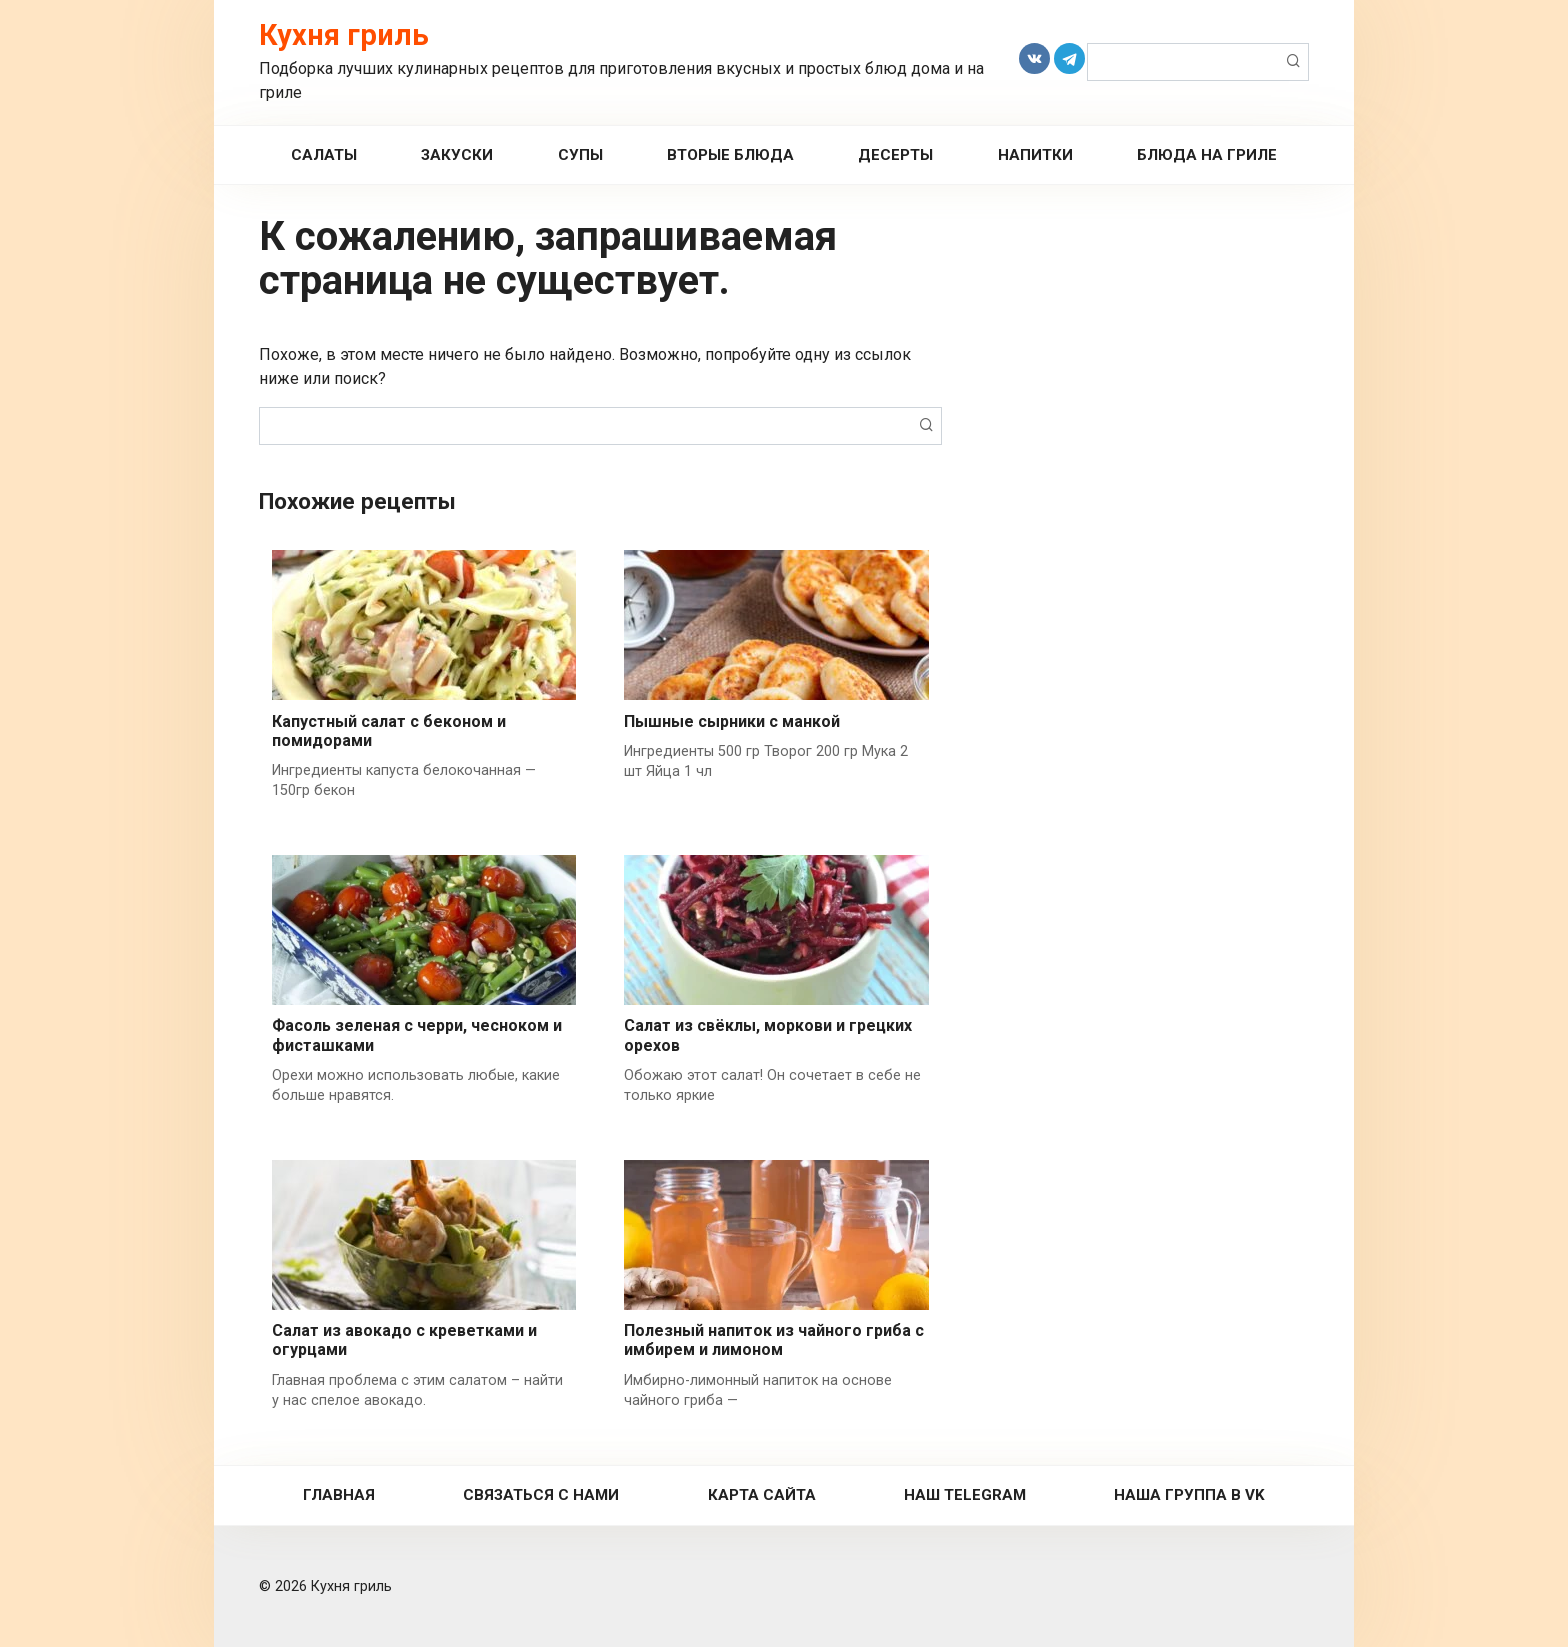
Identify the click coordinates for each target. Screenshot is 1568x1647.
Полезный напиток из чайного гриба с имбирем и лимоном (774, 1340)
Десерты (895, 155)
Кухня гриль (344, 35)
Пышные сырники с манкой (732, 721)
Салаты (324, 155)
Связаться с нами (541, 1495)
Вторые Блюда (730, 155)
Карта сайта (762, 1495)
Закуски (457, 155)
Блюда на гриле (1207, 155)
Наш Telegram (965, 1495)
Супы (580, 155)
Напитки (1035, 155)
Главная (339, 1495)
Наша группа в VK (1189, 1495)
